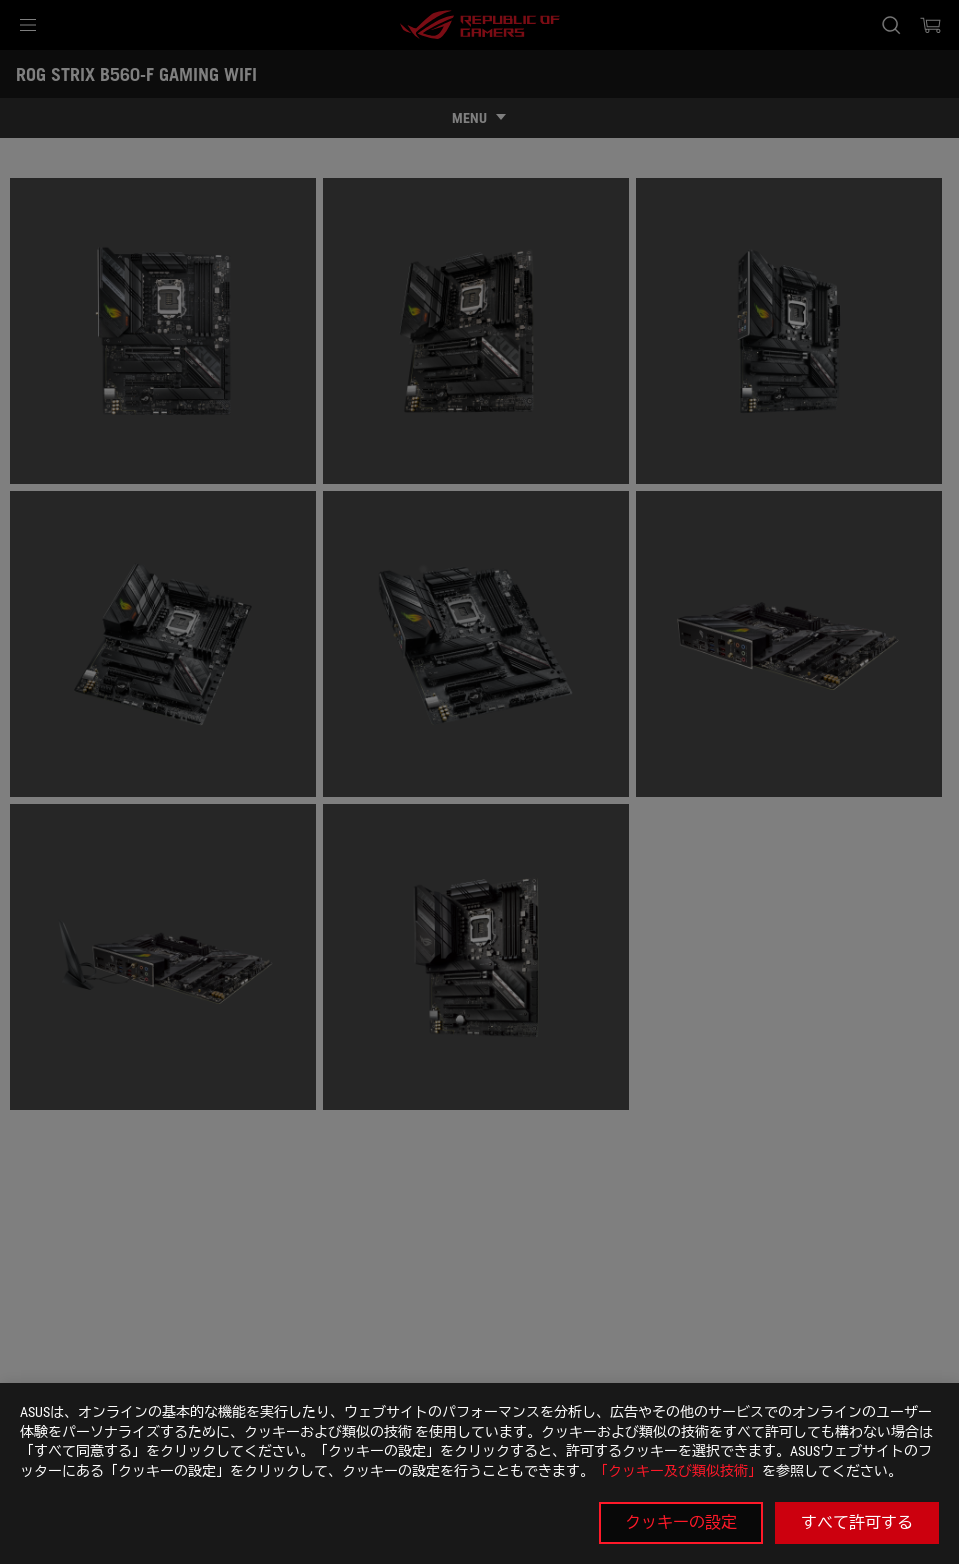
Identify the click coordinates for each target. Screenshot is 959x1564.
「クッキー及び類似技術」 (678, 1471)
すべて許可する (857, 1522)
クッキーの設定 (681, 1522)
